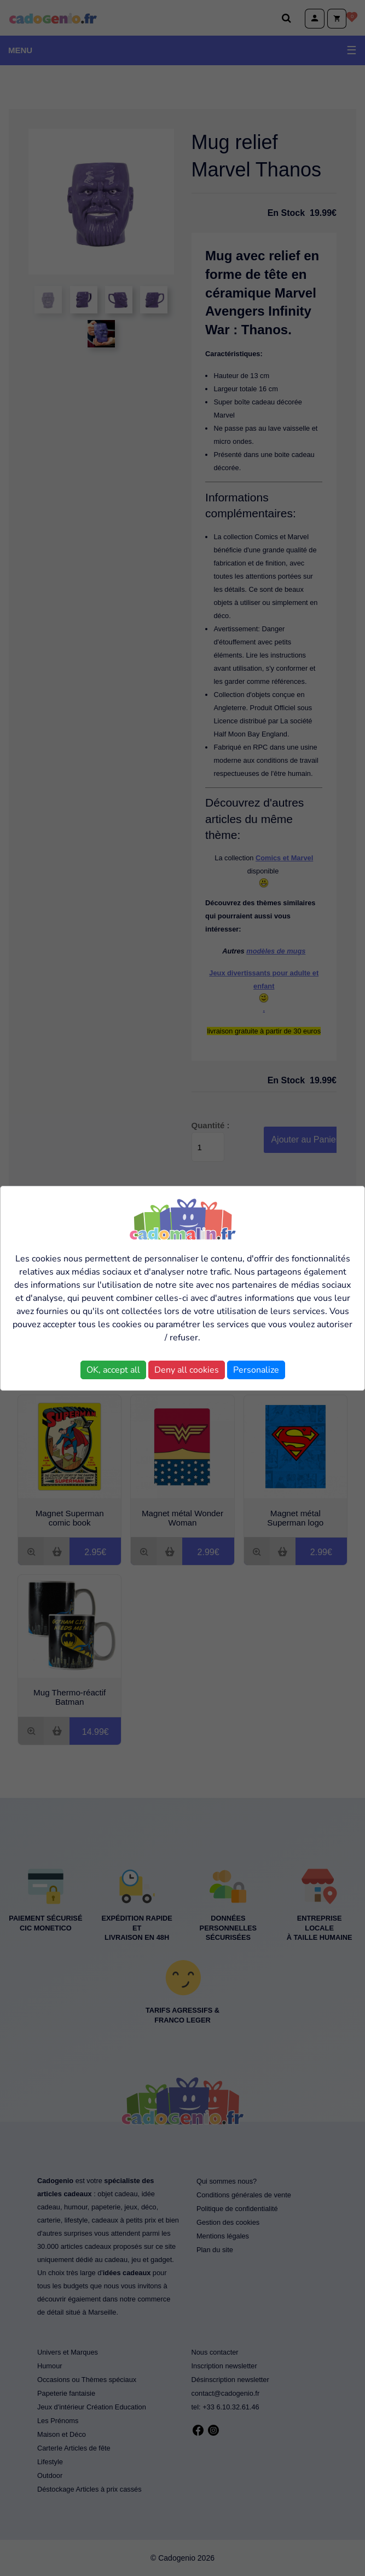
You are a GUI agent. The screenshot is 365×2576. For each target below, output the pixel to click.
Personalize (256, 1370)
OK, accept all (113, 1370)
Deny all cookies (186, 1370)
